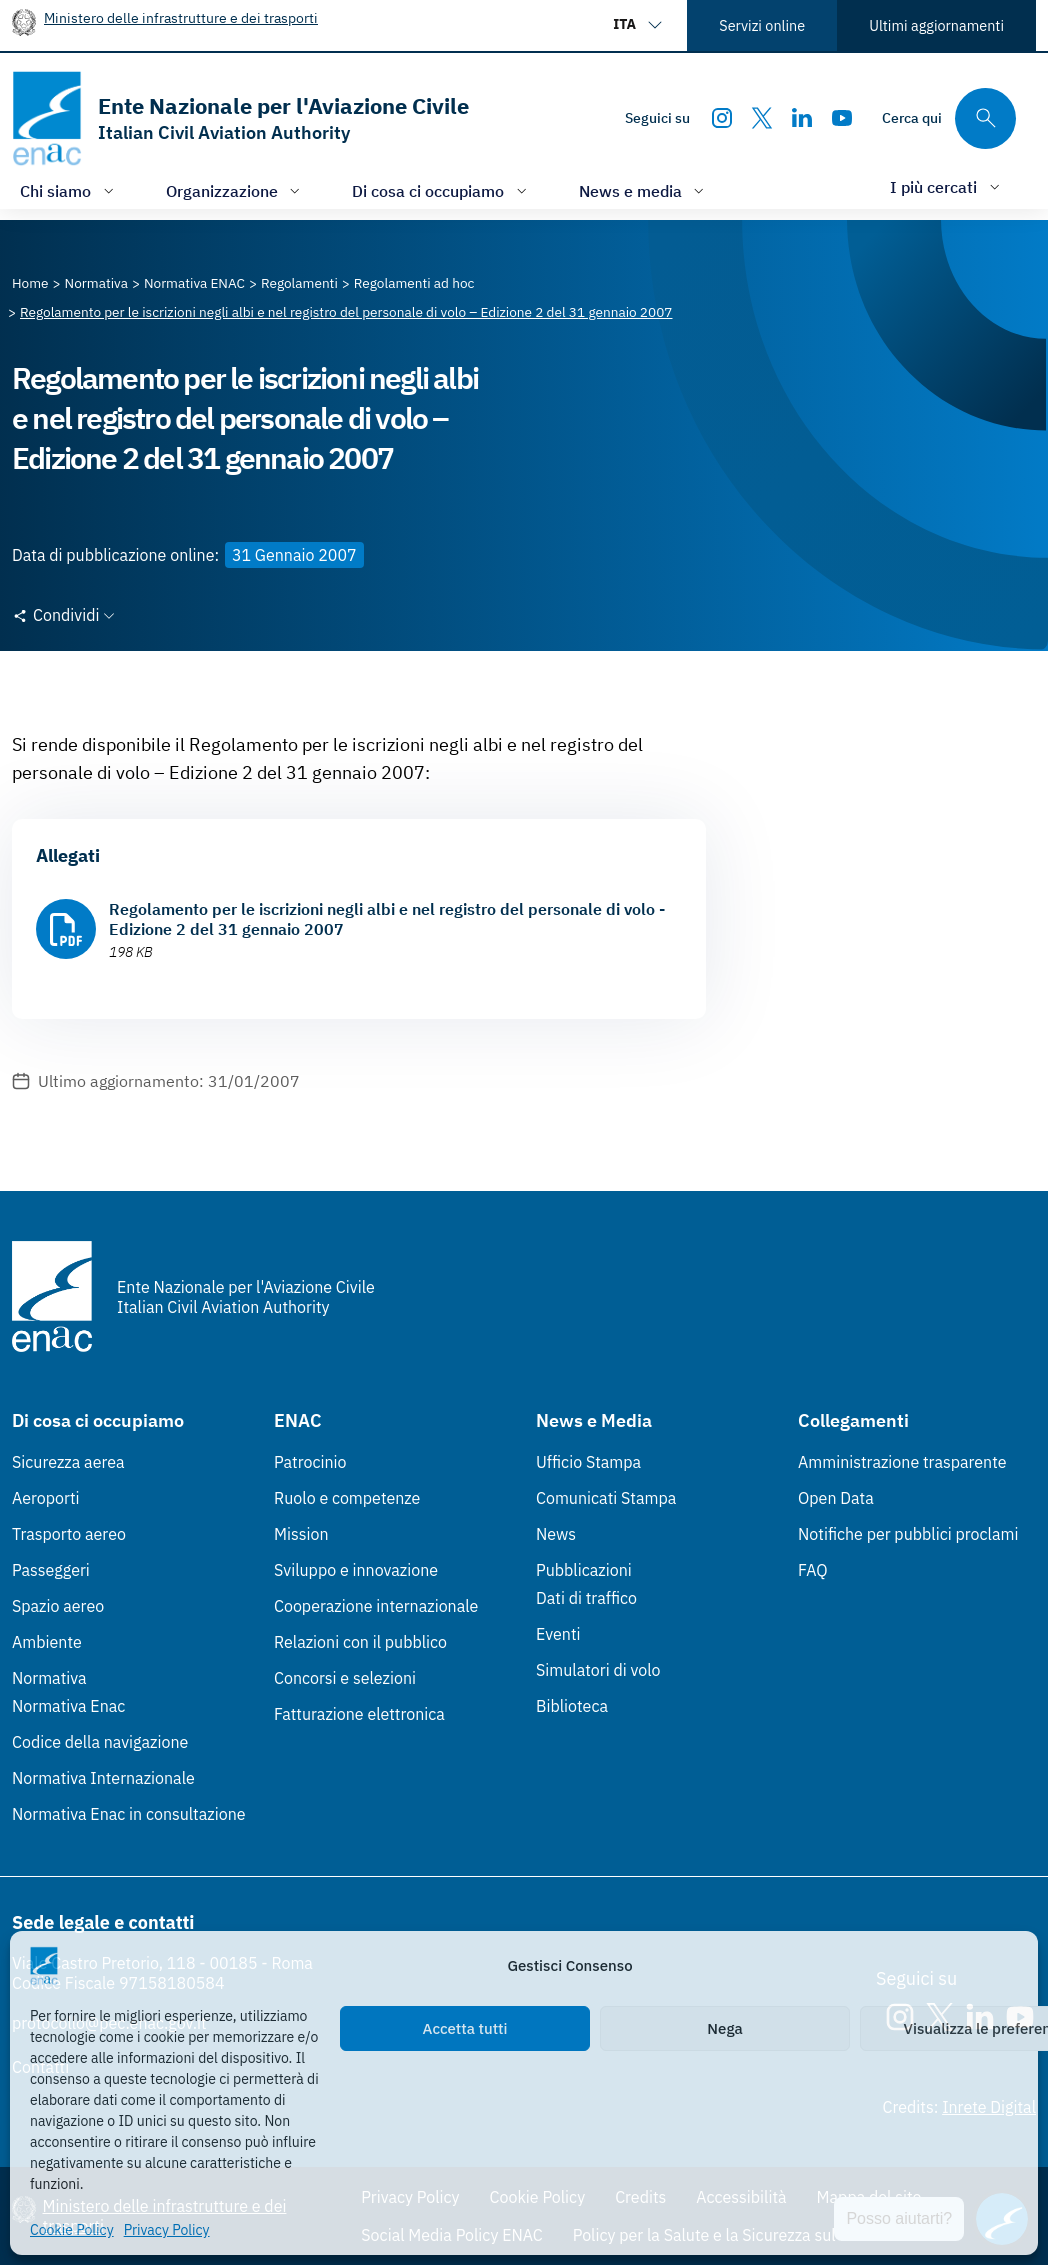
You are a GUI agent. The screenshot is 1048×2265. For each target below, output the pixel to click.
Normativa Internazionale (103, 1778)
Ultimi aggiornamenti (936, 25)
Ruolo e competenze (347, 1498)
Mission (301, 1534)
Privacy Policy (167, 2230)
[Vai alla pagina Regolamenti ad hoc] (414, 283)
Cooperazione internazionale (376, 1606)
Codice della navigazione (100, 1742)
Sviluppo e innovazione (356, 1570)
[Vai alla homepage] (240, 118)
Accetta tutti (465, 2028)
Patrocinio (310, 1462)
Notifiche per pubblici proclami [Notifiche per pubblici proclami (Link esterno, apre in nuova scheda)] (908, 1534)
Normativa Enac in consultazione (129, 1814)
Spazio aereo (58, 1606)
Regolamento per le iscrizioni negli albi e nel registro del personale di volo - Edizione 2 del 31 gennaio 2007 (387, 919)
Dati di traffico (586, 1598)
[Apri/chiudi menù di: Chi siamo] (69, 190)
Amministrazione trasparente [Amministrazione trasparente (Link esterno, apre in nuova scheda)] (902, 1462)
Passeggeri (51, 1570)
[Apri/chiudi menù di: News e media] (644, 190)
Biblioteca (572, 1706)
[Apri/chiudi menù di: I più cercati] (947, 186)
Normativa (49, 1678)
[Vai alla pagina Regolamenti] (299, 283)
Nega (724, 2028)
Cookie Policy (72, 2230)
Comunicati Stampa (606, 1498)
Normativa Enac (68, 1706)
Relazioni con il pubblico (360, 1642)
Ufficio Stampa (588, 1462)
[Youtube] (842, 118)
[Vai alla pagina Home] (30, 283)
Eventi (558, 1634)
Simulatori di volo (598, 1670)
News (556, 1534)
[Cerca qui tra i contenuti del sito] (949, 118)
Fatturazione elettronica (359, 1714)
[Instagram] (722, 118)
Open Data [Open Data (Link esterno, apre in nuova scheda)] (836, 1498)
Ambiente (47, 1642)
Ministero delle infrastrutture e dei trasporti (181, 17)
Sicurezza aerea (68, 1462)
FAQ (813, 1570)
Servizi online (762, 25)
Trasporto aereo (69, 1534)
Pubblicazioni (584, 1570)
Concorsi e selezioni (345, 1678)
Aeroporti (46, 1498)
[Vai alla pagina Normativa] (96, 283)
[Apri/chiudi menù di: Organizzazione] (235, 190)
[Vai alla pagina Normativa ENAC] (194, 283)
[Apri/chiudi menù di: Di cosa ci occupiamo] (441, 190)
